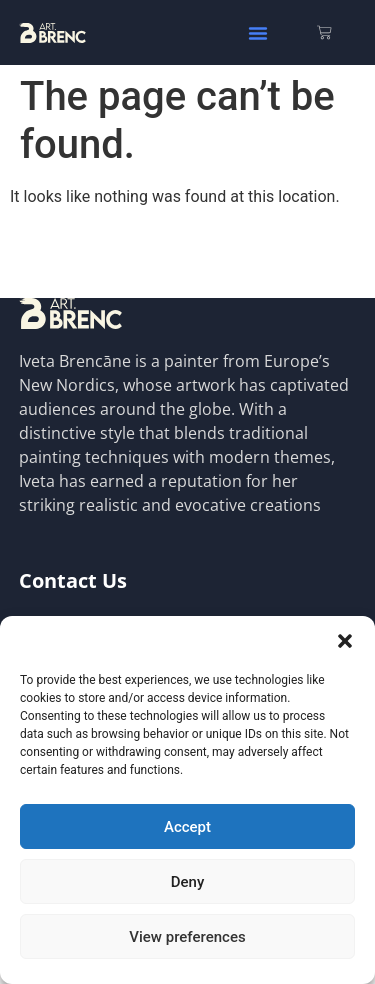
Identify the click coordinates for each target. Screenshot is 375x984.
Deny (188, 882)
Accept (187, 827)
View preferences (187, 937)
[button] (345, 641)
